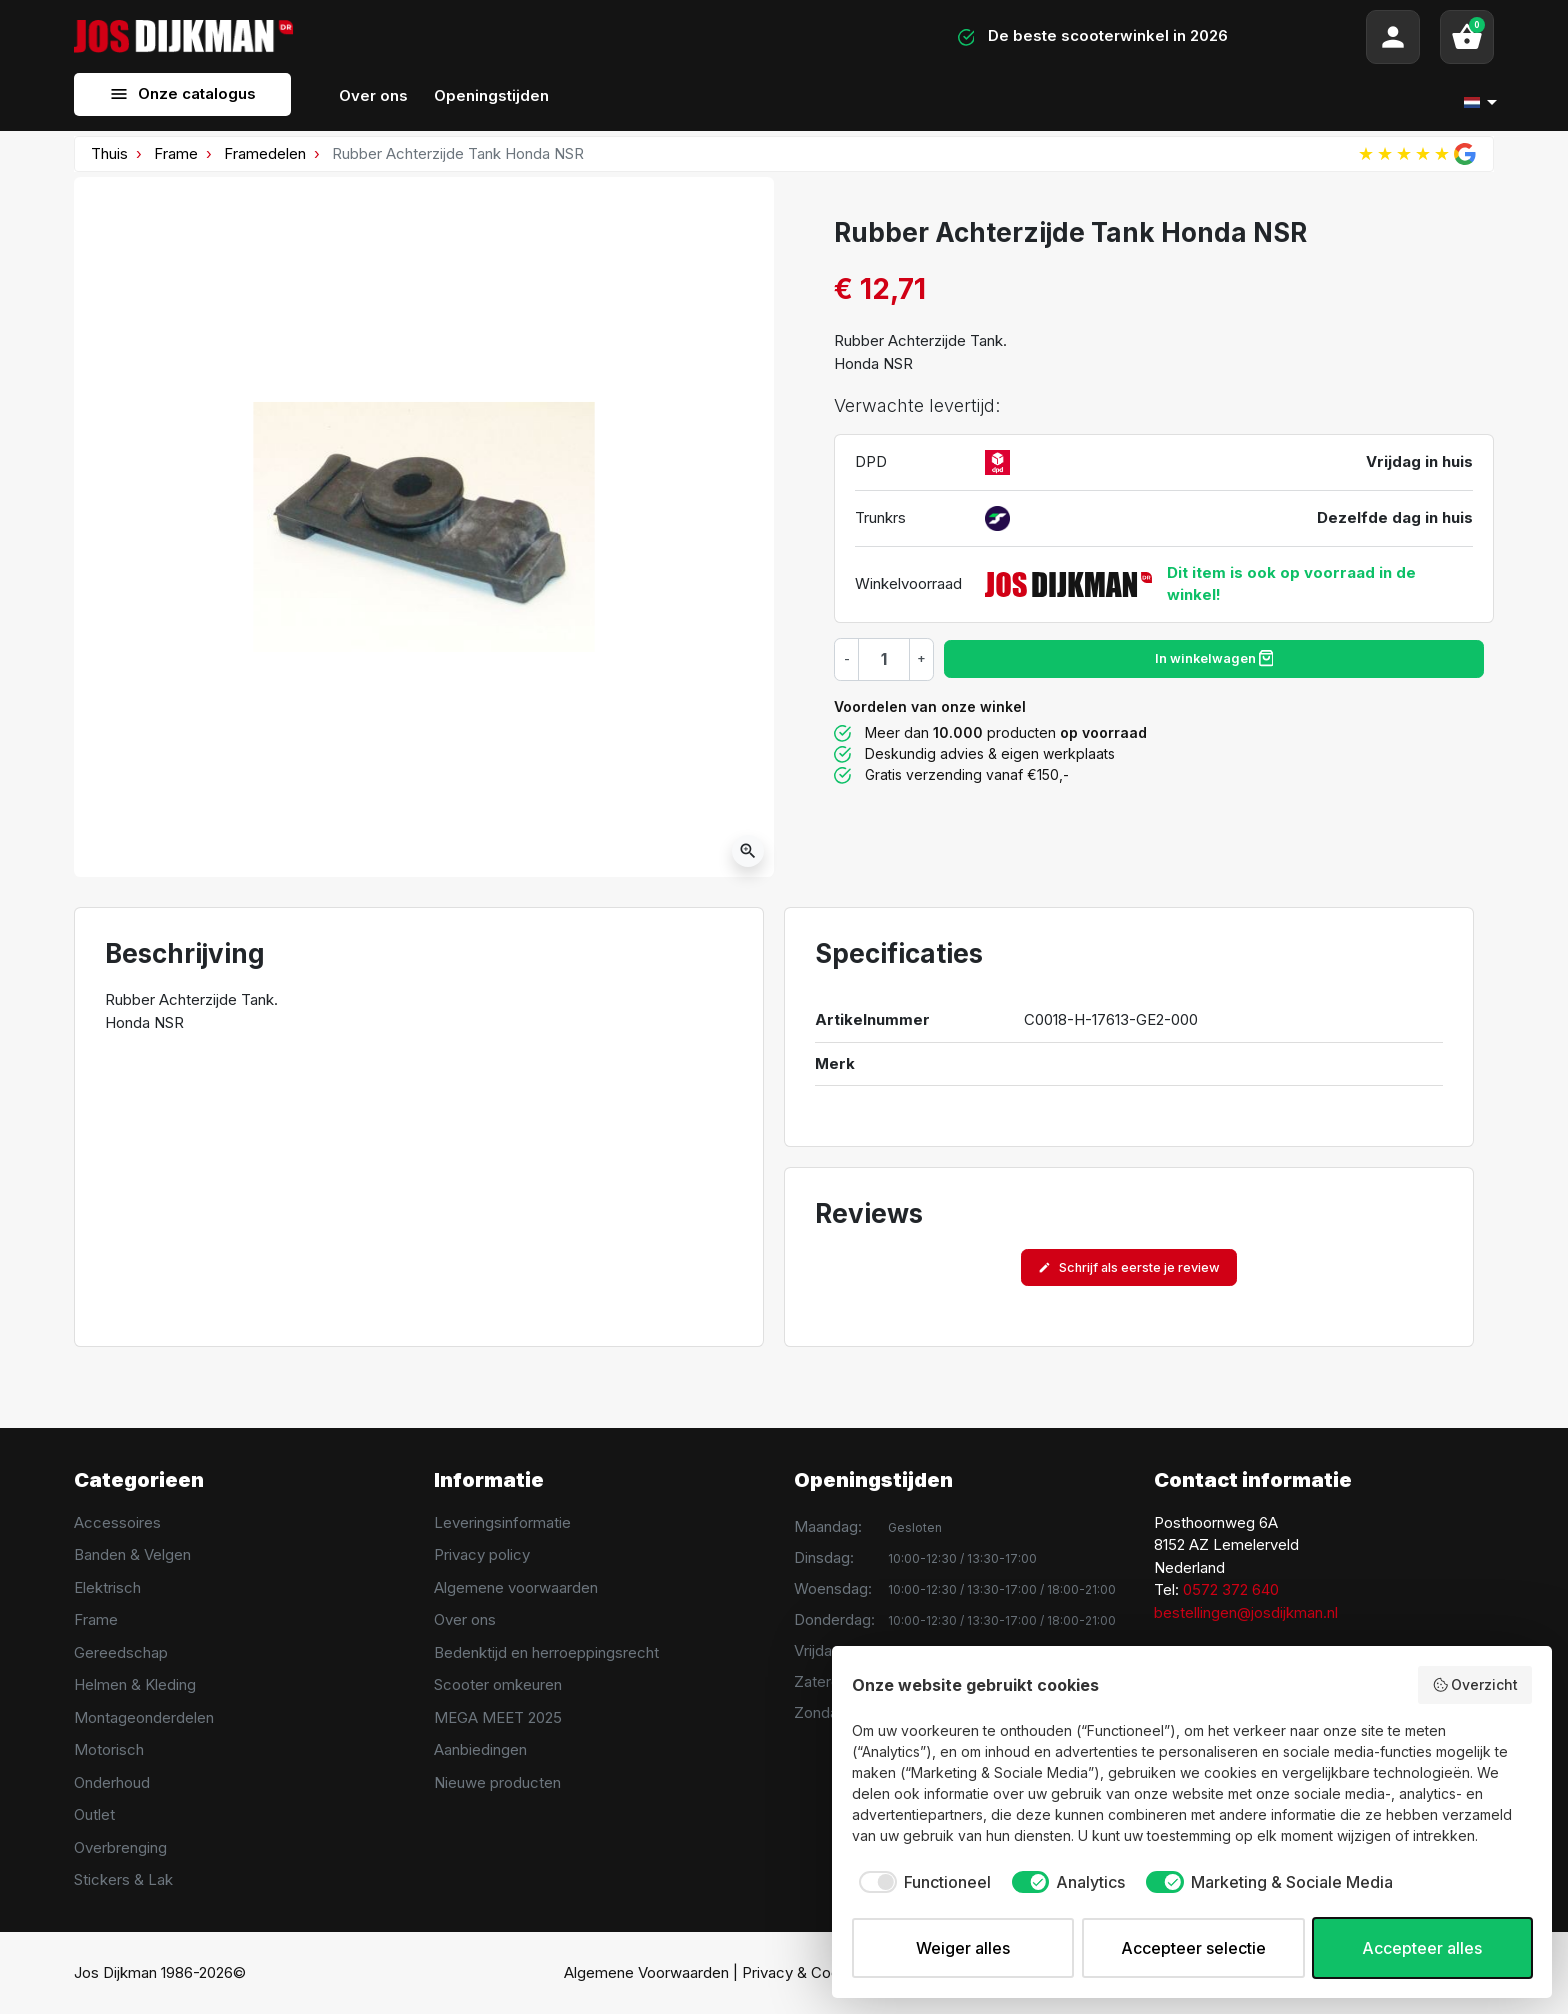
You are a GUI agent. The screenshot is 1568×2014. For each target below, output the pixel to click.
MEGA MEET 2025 (498, 1717)
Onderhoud (112, 1782)
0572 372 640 (1231, 1589)
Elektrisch (107, 1587)
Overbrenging (120, 1847)
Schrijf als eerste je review (1129, 1267)
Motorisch (109, 1749)
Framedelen (265, 153)
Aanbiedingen (480, 1749)
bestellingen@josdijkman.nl (1246, 1612)
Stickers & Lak (123, 1879)
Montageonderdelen (144, 1717)
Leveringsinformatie (502, 1522)
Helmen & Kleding (135, 1684)
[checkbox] (921, 1882)
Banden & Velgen (132, 1554)
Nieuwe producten (497, 1782)
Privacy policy (482, 1554)
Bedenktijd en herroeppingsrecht (546, 1652)
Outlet (94, 1814)
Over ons (465, 1619)
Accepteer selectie (1193, 1948)
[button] (1467, 37)
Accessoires (117, 1522)
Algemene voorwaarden (516, 1587)
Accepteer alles (1422, 1948)
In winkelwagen (1214, 658)
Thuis (109, 153)
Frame (176, 153)
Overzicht (1475, 1685)
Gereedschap (121, 1652)
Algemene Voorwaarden (646, 1972)
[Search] (567, 37)
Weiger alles (963, 1948)
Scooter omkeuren (498, 1684)
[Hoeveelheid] (884, 659)
